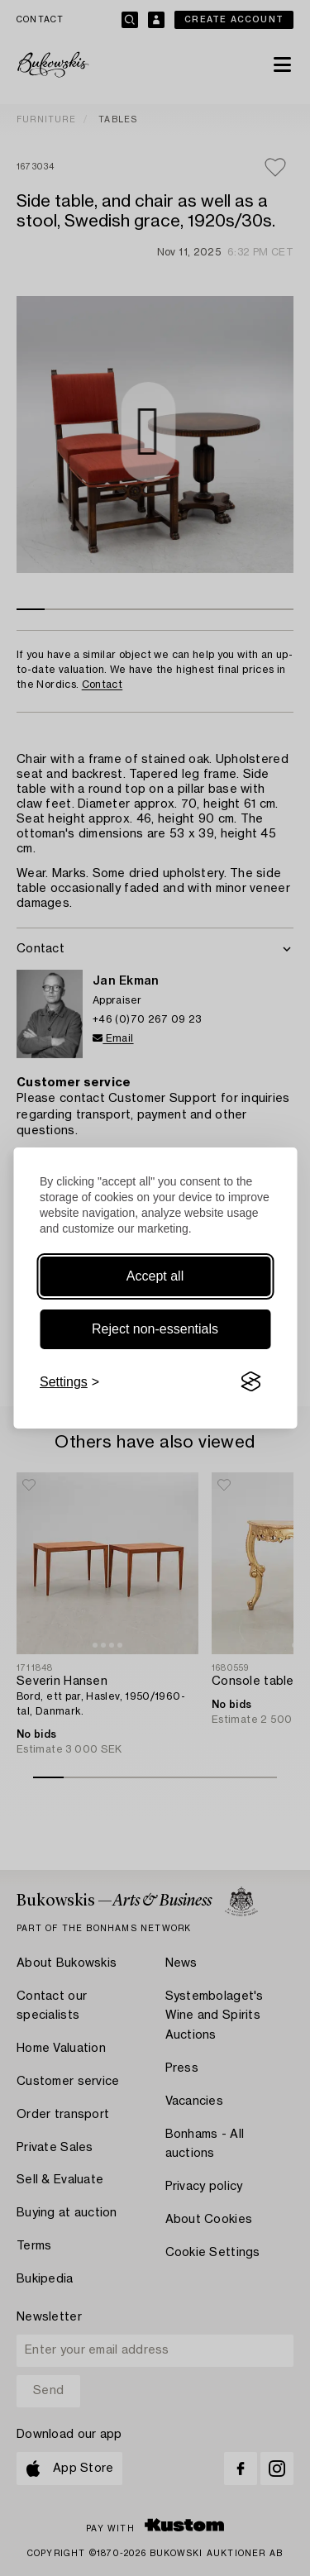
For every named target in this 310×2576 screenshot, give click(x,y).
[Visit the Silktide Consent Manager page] (250, 1382)
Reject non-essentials (155, 1329)
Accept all (155, 1276)
